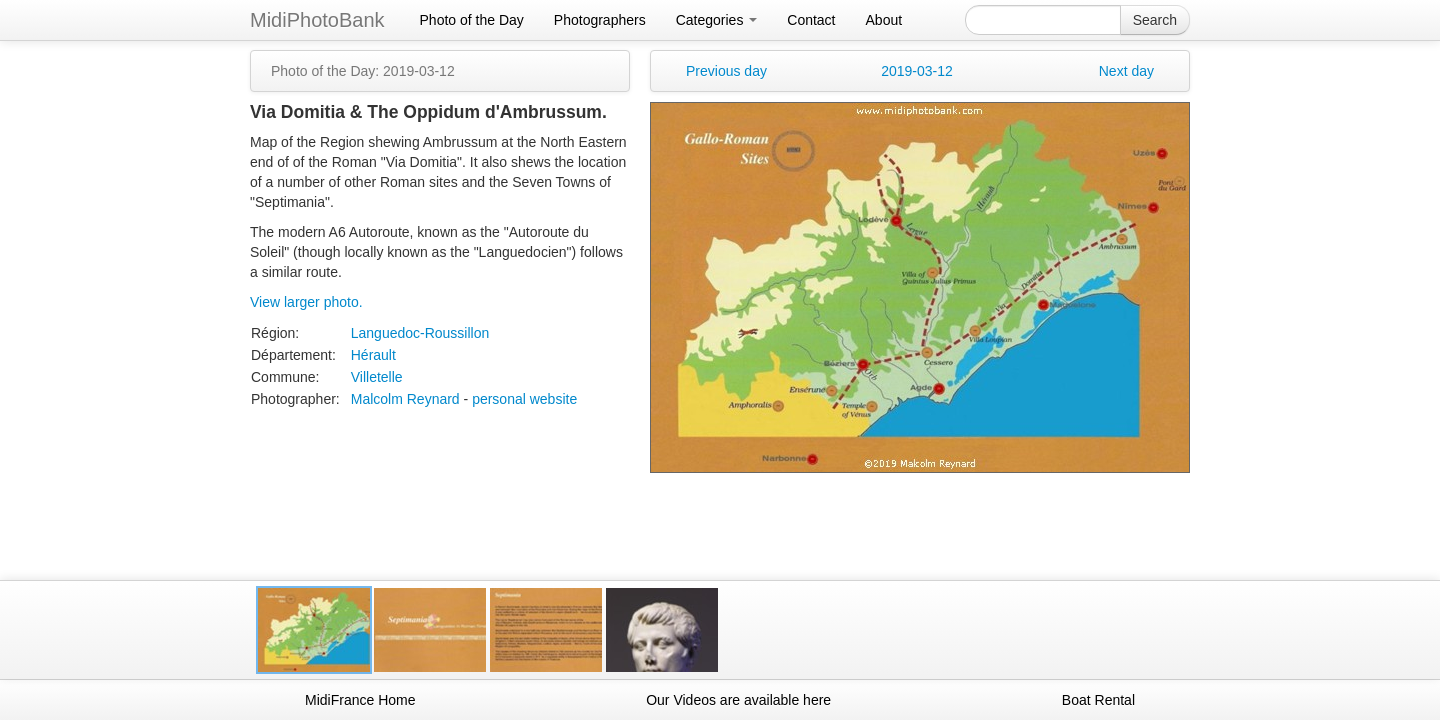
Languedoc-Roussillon (420, 333)
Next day (1126, 71)
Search (1155, 20)
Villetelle (377, 377)
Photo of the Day (472, 20)
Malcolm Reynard (405, 399)
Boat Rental (1098, 700)
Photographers (600, 20)
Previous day (726, 71)
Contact (811, 20)
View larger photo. (306, 302)
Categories (717, 20)
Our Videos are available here (738, 700)
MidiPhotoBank (317, 20)
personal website (524, 399)
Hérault (373, 355)
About (884, 20)
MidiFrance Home (360, 700)
